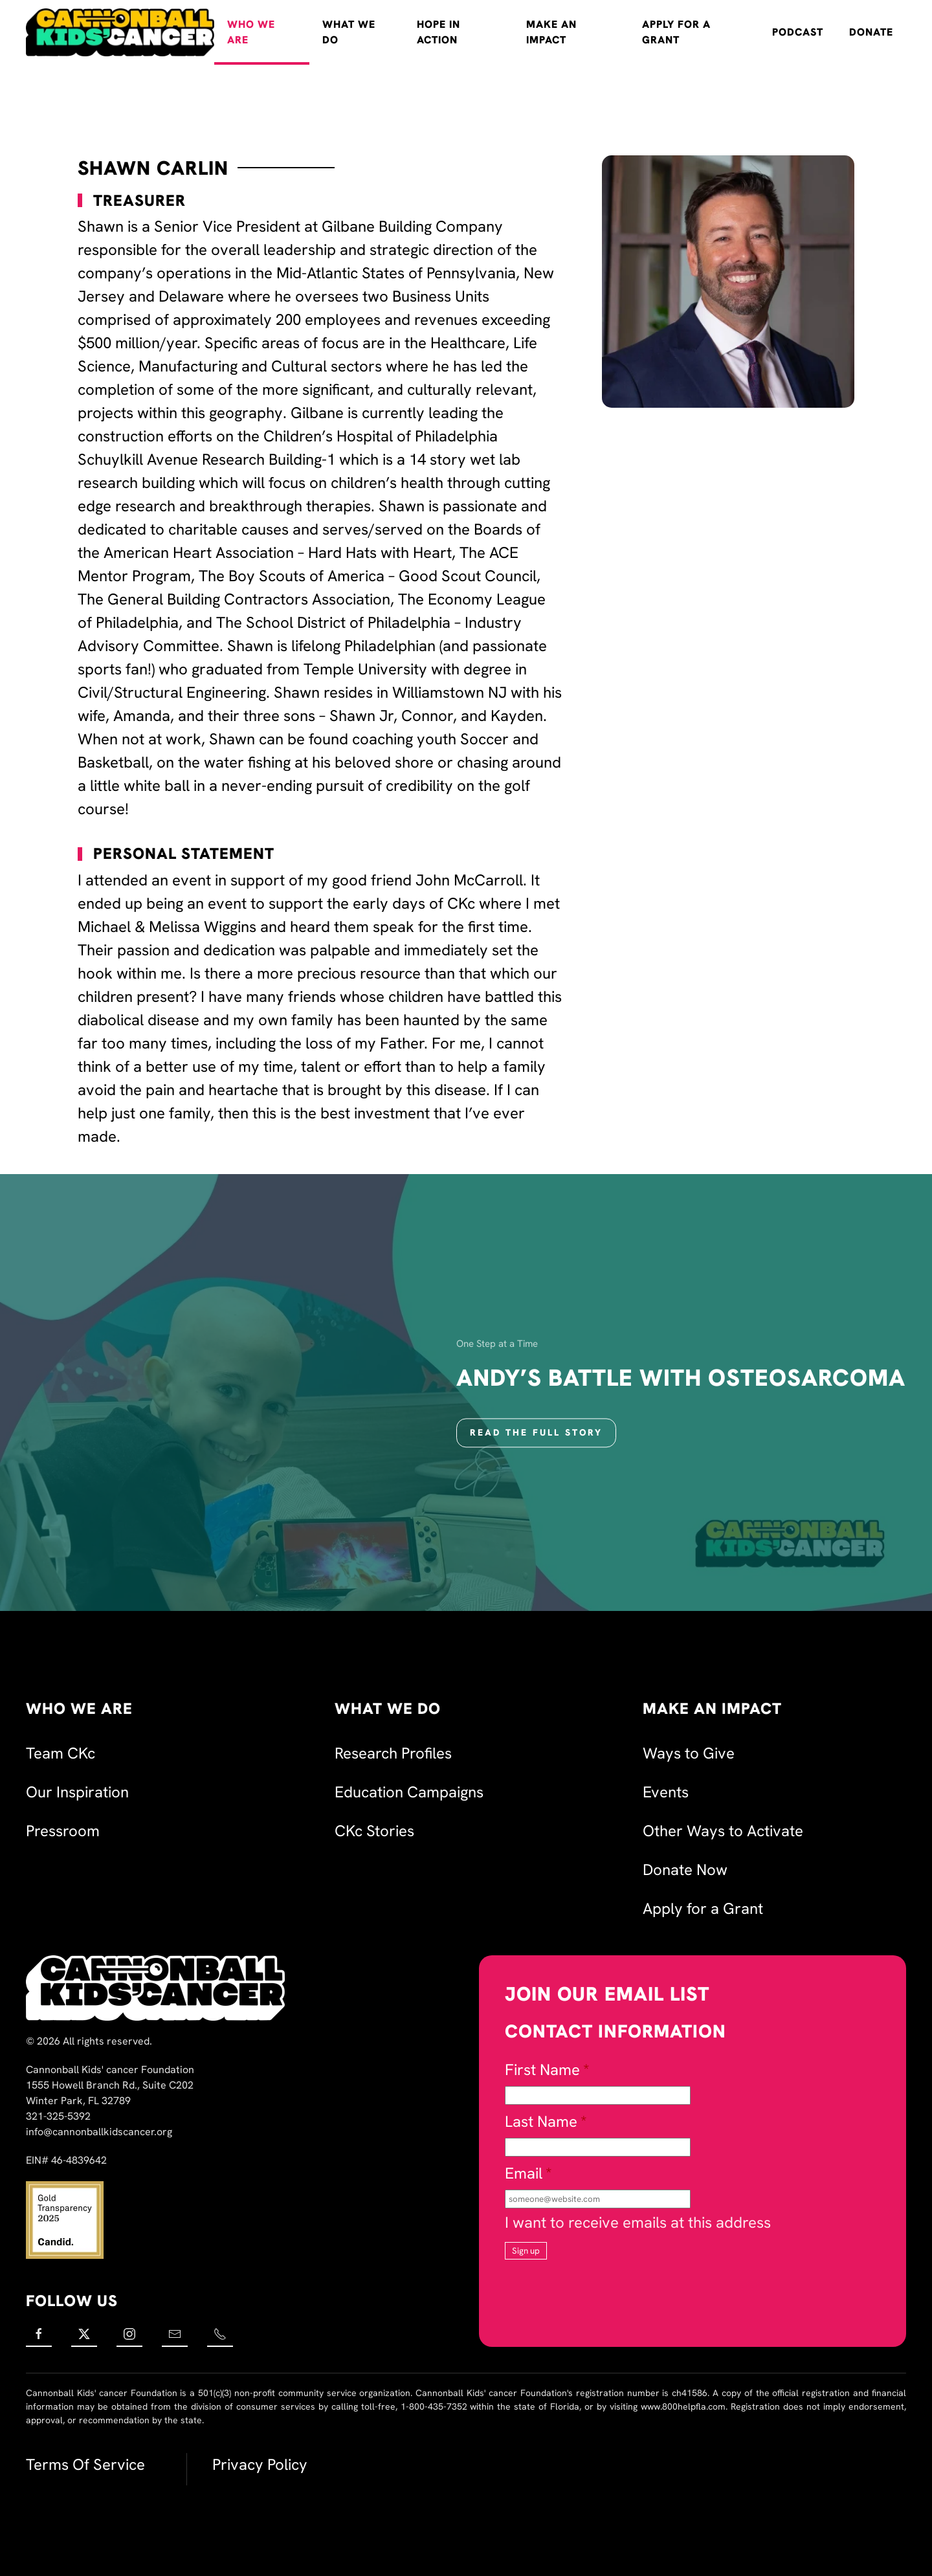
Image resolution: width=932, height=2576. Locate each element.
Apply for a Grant (676, 32)
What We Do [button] (348, 32)
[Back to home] (120, 32)
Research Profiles (393, 1753)
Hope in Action (438, 32)
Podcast (797, 32)
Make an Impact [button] (551, 32)
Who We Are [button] (251, 32)
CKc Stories (374, 1831)
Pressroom (63, 1831)
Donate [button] (871, 32)
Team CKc (60, 1753)
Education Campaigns (409, 1792)
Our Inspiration (77, 1792)
